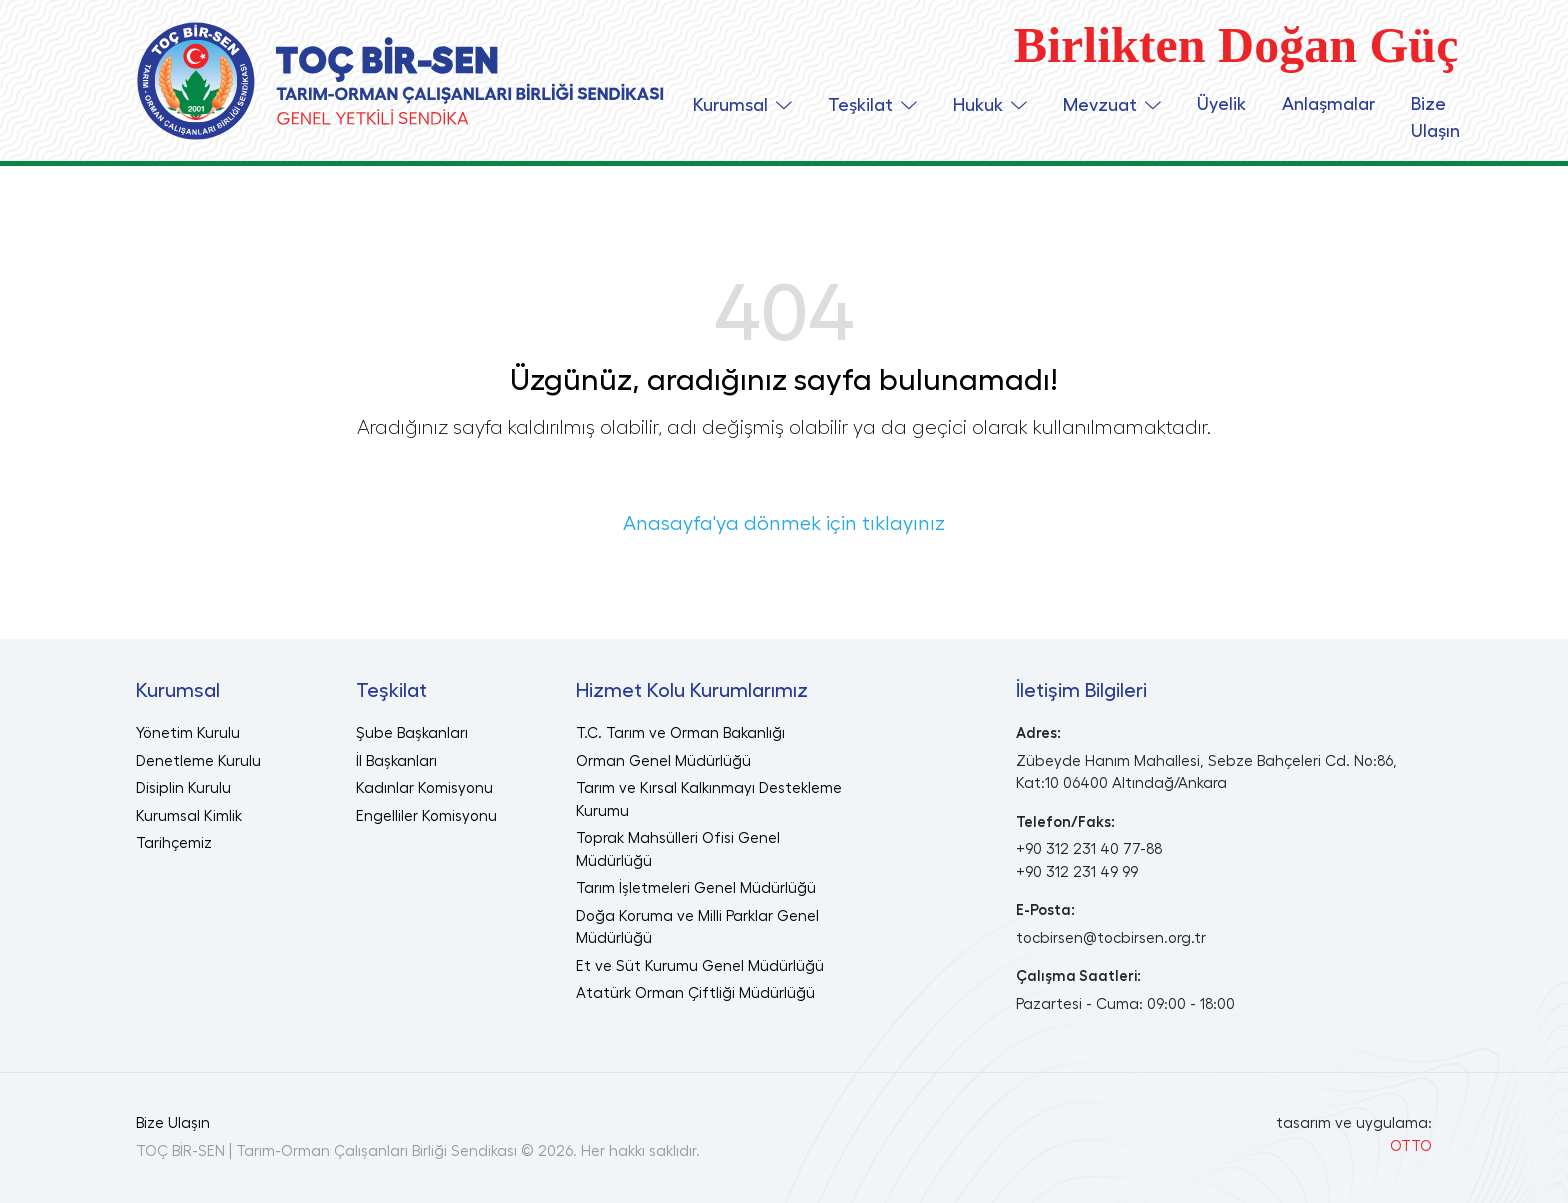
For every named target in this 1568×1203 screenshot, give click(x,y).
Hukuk (978, 105)
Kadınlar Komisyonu (424, 788)
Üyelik (1221, 104)
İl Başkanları (396, 761)
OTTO (1411, 1146)
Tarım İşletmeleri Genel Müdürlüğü (696, 888)
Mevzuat (1100, 105)
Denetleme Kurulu (198, 761)
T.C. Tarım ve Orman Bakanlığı (680, 733)
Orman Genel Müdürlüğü (663, 761)
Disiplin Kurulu (183, 788)
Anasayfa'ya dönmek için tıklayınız (784, 524)
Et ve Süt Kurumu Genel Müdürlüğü (700, 966)
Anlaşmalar (1328, 104)
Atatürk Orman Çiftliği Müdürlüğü (695, 993)
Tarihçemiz (174, 843)
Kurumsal (730, 105)
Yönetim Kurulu (188, 733)
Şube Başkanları (412, 733)
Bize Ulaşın (1435, 117)
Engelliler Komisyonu (426, 816)
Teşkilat (860, 105)
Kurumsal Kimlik (189, 816)
